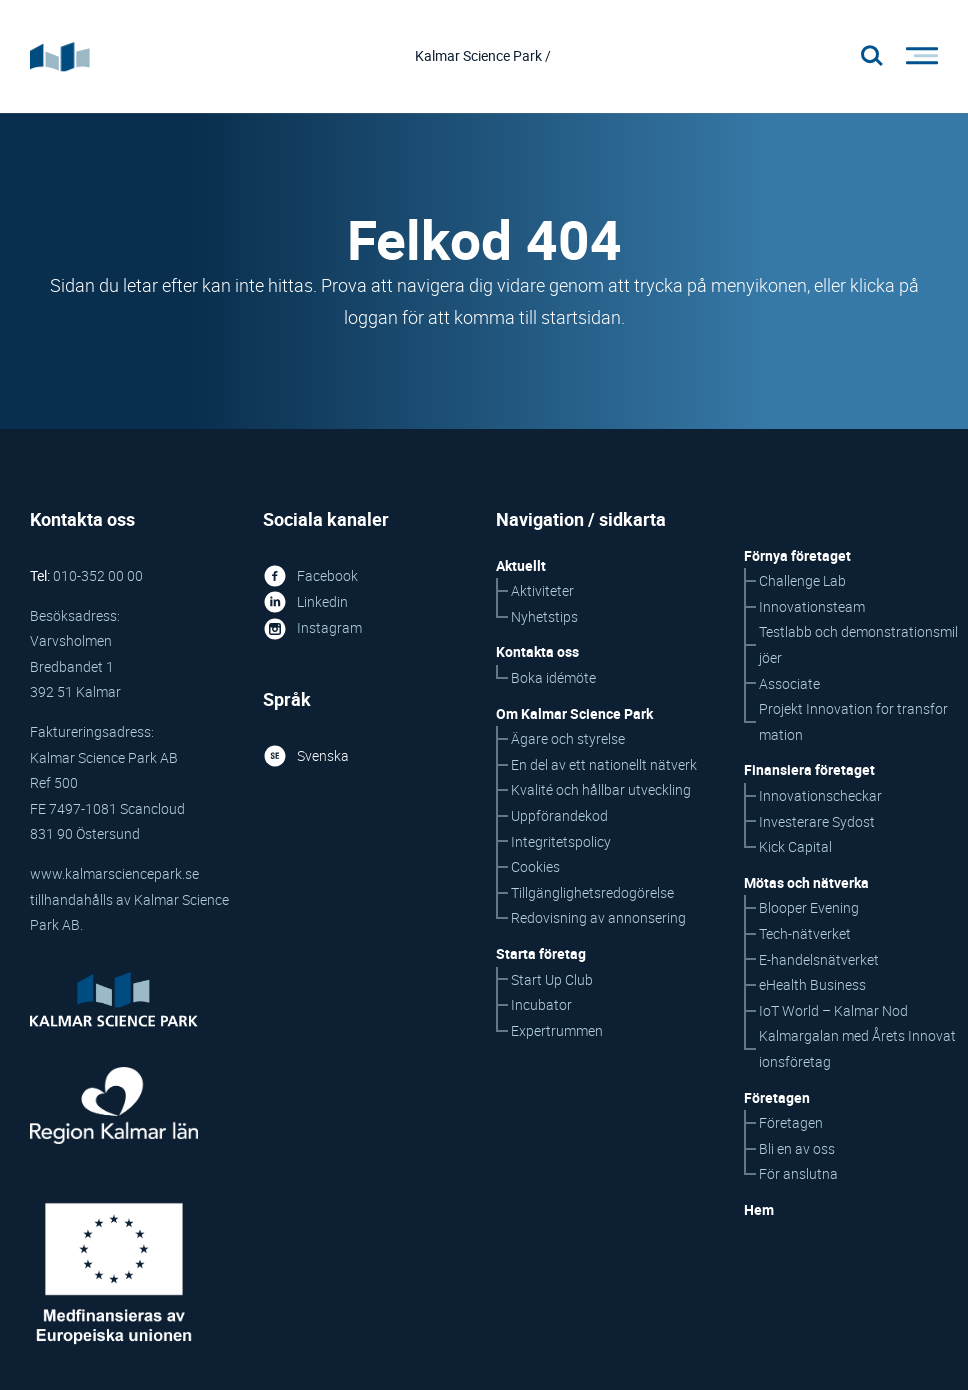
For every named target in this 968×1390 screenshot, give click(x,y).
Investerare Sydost (817, 822)
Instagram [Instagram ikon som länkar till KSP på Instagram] (312, 628)
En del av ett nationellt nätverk (604, 765)
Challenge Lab (802, 582)
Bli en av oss (797, 1149)
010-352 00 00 (98, 576)
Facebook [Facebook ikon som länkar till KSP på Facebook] (310, 576)
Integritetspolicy (561, 842)
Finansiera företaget (809, 771)
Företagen (791, 1123)
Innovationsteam (812, 607)
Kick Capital (795, 847)
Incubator (541, 1005)
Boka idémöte (553, 678)
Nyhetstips (544, 617)
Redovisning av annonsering (598, 919)
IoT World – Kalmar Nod (833, 1011)
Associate (789, 684)
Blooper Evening (809, 909)
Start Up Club (552, 980)
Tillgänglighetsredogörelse (592, 893)
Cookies (535, 867)
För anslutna (798, 1175)
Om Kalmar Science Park (574, 714)
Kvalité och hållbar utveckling (601, 791)
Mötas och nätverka (806, 883)
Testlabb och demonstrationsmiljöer (858, 646)
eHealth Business (812, 985)
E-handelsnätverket (819, 960)
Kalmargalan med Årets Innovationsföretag (857, 1050)
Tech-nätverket (805, 934)
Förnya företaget (797, 556)
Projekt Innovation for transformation (853, 723)
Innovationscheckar (820, 796)
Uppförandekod (559, 816)
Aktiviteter (542, 592)
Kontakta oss (537, 653)
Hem (759, 1210)
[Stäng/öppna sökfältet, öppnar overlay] (872, 57)
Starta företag (541, 954)
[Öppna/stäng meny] (916, 57)
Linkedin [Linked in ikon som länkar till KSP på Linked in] (305, 602)
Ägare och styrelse (568, 740)
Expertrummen (557, 1031)
